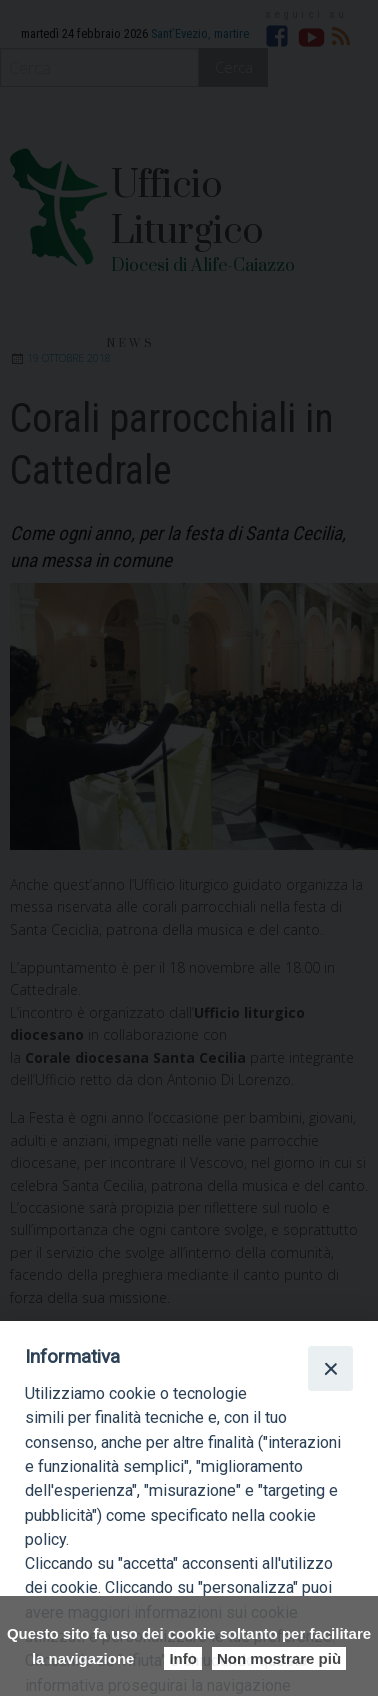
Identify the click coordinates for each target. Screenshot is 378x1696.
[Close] (330, 1368)
